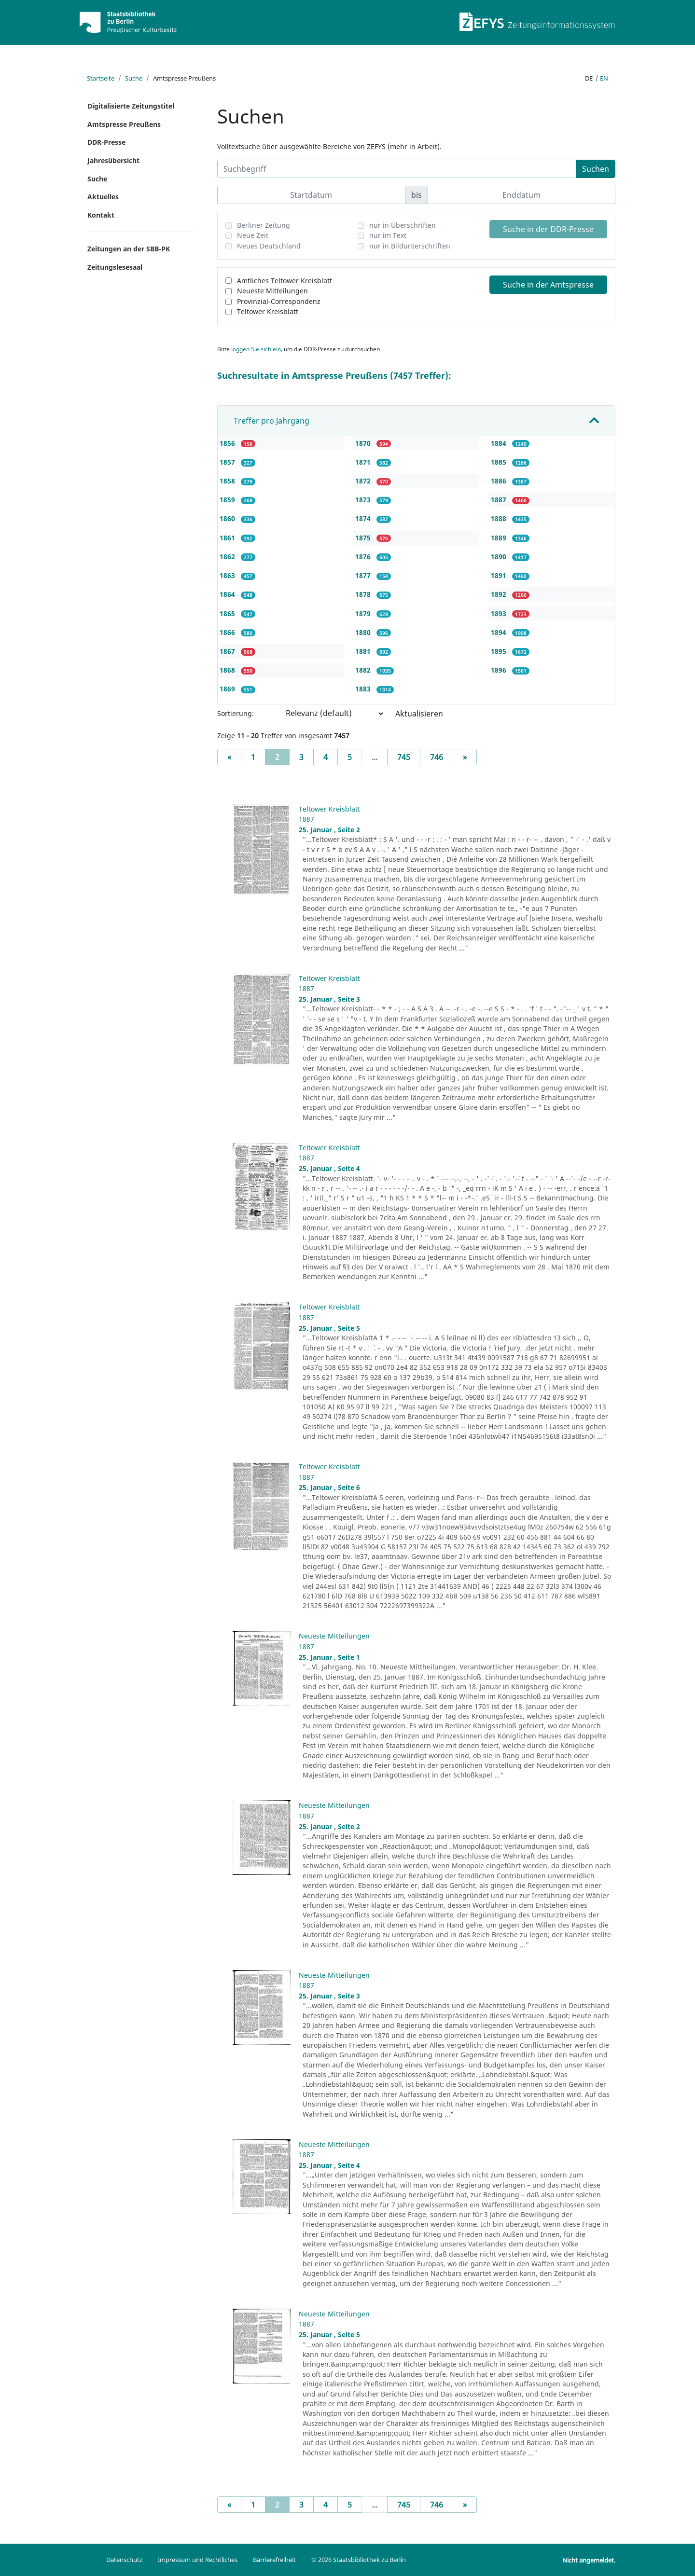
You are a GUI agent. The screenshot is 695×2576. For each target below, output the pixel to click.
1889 (499, 537)
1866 (228, 632)
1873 (364, 499)
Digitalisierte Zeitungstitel (130, 105)
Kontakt (100, 215)
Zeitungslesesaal (114, 267)
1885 (499, 462)
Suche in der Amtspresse (548, 284)
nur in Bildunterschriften (409, 245)
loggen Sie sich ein (256, 349)
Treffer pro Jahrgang (271, 420)
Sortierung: (235, 713)
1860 (228, 518)
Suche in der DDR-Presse (548, 229)
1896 (499, 670)
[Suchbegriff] (396, 169)
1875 (364, 537)
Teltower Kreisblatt (267, 311)
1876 (364, 556)
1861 (228, 537)
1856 (228, 443)
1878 (364, 594)
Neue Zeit (252, 235)
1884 (499, 443)
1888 (499, 518)
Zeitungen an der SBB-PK (128, 248)
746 (436, 757)
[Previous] (229, 757)
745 (403, 757)
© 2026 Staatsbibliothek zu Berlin (358, 2559)
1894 (499, 632)
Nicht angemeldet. (588, 2560)
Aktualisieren (419, 713)
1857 (228, 462)
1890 (499, 556)
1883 (364, 688)
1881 (364, 651)
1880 (364, 632)
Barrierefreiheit (274, 2559)
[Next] (465, 757)
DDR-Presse (106, 142)
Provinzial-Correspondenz (278, 301)
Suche (133, 78)
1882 (364, 670)
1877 (364, 575)
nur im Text (387, 235)
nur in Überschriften (402, 225)
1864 (228, 594)
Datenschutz (124, 2559)
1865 (228, 613)
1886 (499, 480)
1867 (228, 651)
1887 (499, 499)
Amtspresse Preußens (124, 124)
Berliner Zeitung (263, 225)
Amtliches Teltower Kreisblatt (284, 280)
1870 (364, 443)
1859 (228, 499)
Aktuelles (103, 196)
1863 (228, 575)
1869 (228, 688)
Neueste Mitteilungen (272, 290)
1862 (228, 556)
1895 (499, 651)
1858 (228, 480)
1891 (499, 575)
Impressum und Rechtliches (197, 2559)
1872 (364, 480)
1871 (364, 462)
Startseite (100, 78)
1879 (364, 613)
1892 (499, 594)
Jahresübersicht (113, 160)
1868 (228, 670)
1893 (499, 613)
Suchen (595, 169)
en (604, 78)
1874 (364, 518)
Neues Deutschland (269, 245)
